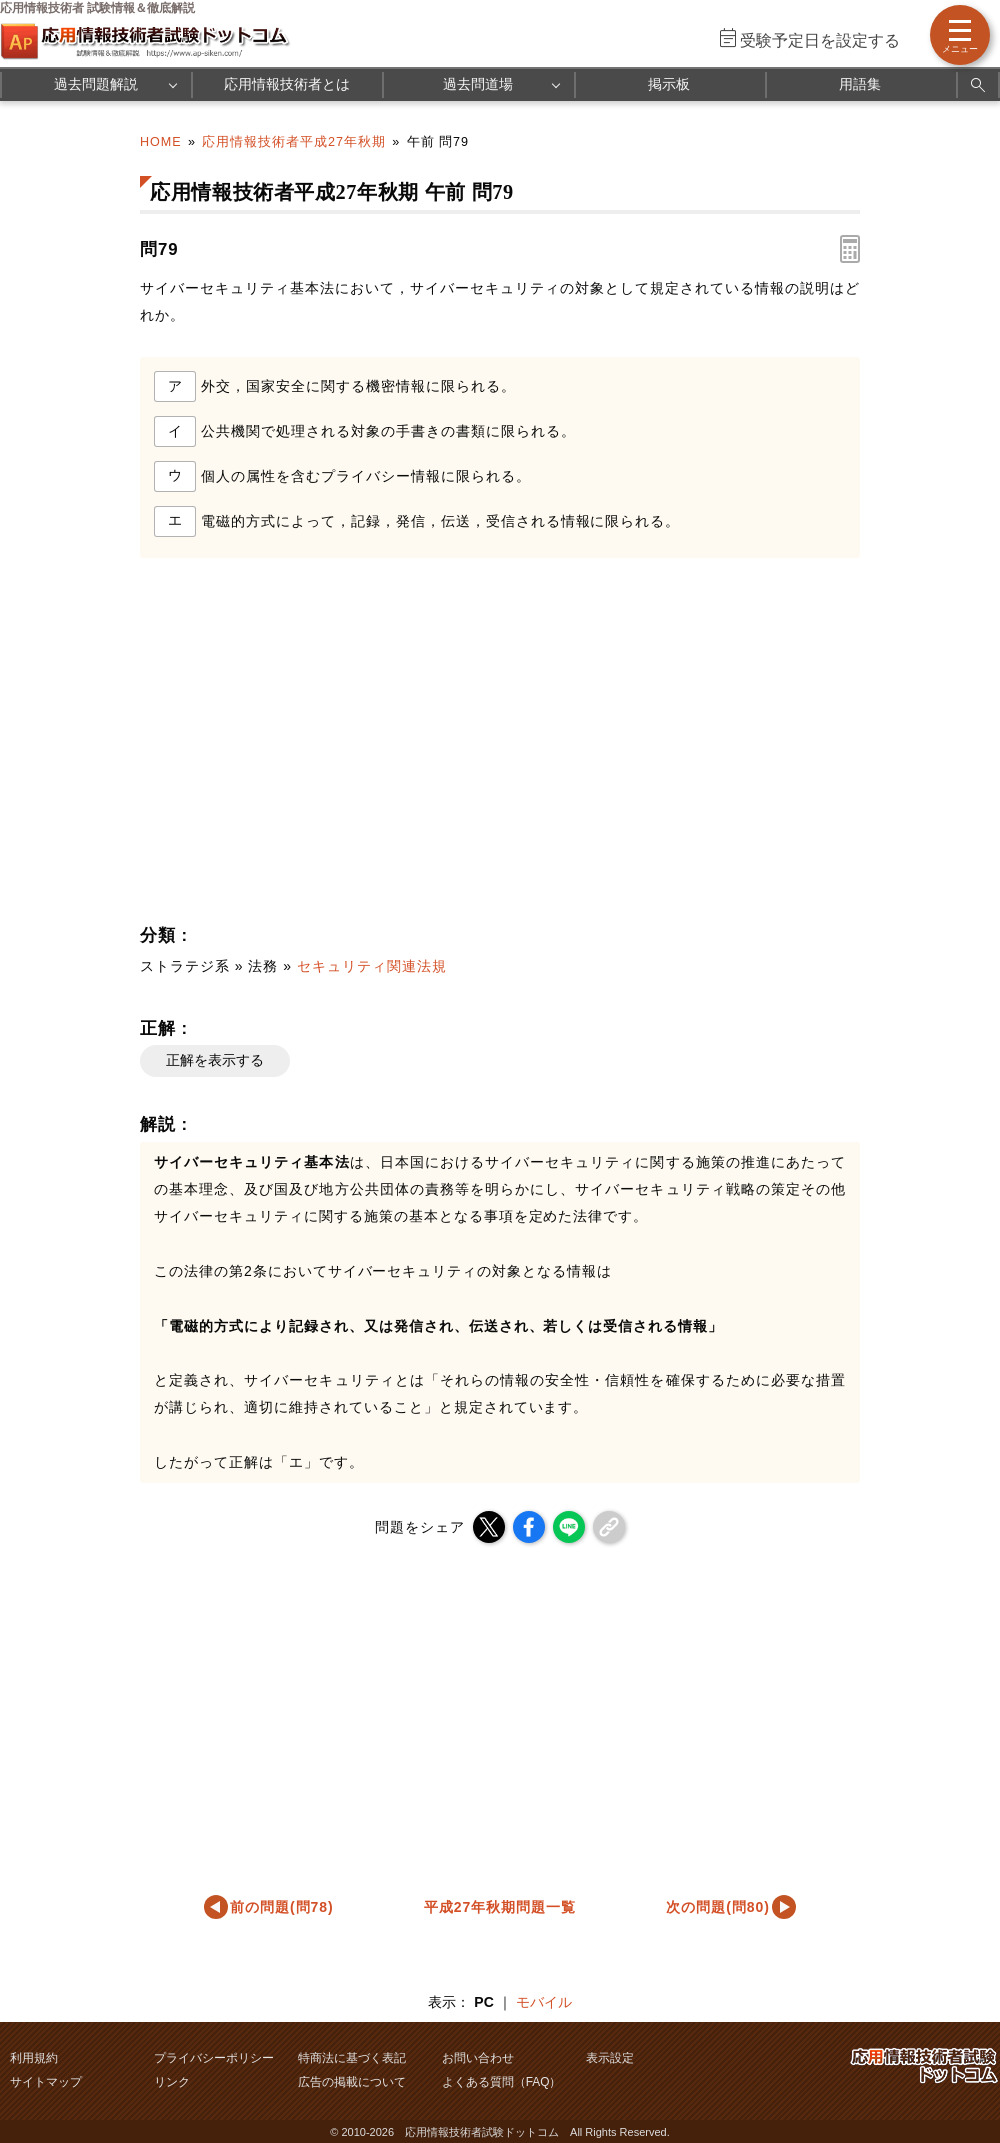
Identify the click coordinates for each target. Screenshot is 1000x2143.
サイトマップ (46, 2082)
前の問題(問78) (282, 1907)
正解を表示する (215, 1060)
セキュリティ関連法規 (372, 966)
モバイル (544, 2002)
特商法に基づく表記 (352, 2058)
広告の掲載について (352, 2082)
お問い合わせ (478, 2058)
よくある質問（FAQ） (502, 2082)
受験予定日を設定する (820, 40)
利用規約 (34, 2058)
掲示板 (669, 84)
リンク (172, 2082)
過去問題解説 (96, 84)
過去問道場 (478, 84)
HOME (161, 142)
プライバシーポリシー (214, 2058)
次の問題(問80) (718, 1907)
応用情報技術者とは (287, 84)
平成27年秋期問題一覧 (500, 1907)
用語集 (860, 84)
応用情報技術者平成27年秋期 (294, 142)
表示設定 (610, 2058)
